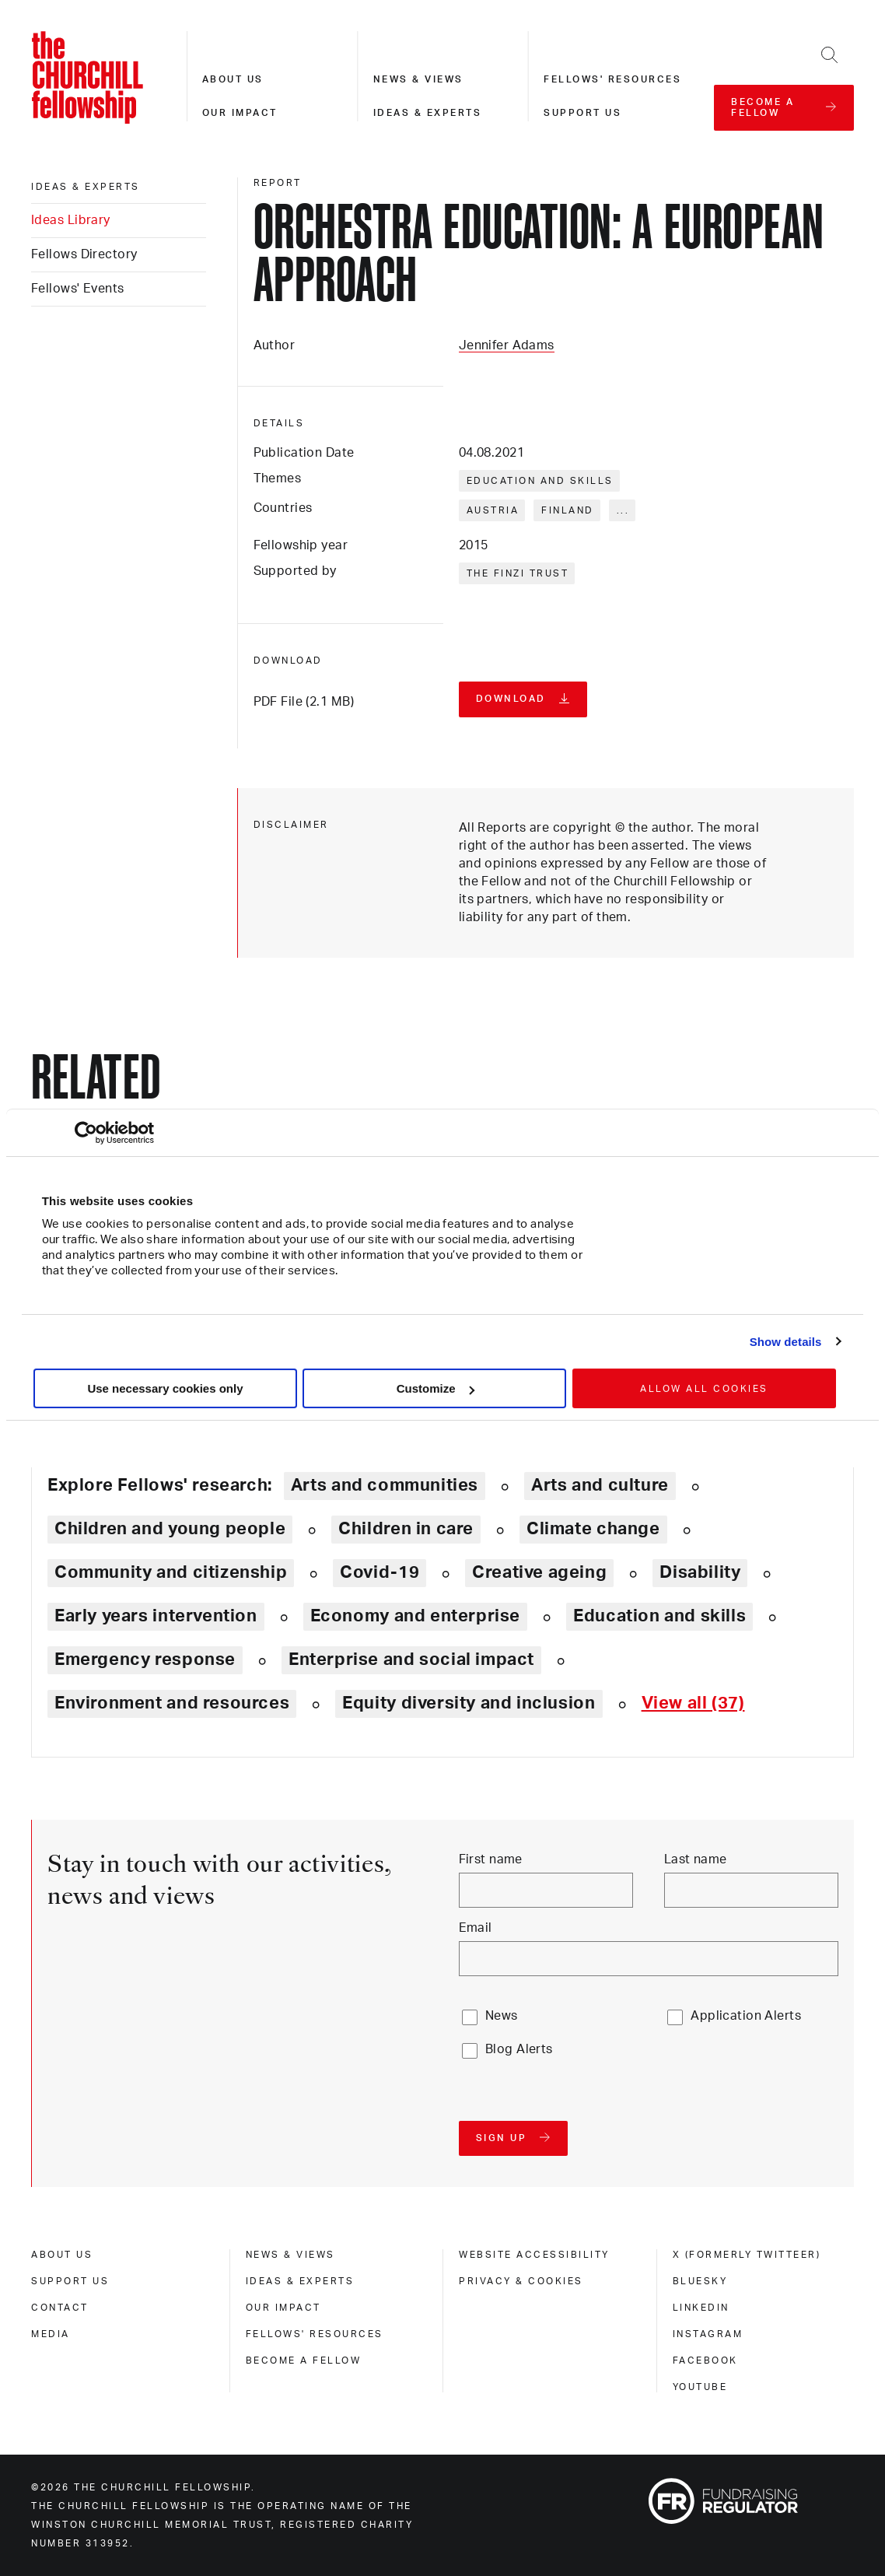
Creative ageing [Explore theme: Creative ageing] (539, 1572)
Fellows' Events (77, 288)
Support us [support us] (70, 2281)
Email (475, 1928)
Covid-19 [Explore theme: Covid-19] (379, 1572)
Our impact (240, 112)
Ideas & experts (427, 112)
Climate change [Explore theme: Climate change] (593, 1528)
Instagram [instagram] (708, 2334)
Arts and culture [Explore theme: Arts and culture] (600, 1485)
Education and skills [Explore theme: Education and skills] (659, 1615)
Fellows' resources (612, 79)
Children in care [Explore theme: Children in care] (406, 1528)
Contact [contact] (60, 2307)
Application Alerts (746, 2016)
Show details (786, 1341)
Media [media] (50, 2334)
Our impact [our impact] (283, 2307)
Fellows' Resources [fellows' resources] (314, 2334)
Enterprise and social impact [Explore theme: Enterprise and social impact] (411, 1659)
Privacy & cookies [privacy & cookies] (521, 2281)
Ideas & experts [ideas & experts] (85, 186)
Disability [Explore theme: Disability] (699, 1572)
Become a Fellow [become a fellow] (304, 2360)
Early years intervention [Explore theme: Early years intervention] (155, 1615)
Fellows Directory (84, 254)
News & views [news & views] (290, 2254)
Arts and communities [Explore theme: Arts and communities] (384, 1485)
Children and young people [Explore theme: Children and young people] (169, 1528)
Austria (493, 510)
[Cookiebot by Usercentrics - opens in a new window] (86, 1132)
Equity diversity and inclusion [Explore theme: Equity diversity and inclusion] (468, 1703)
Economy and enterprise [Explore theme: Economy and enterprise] (415, 1615)
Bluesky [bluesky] (700, 2281)
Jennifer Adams (506, 345)
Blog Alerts (519, 2049)
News (501, 2016)
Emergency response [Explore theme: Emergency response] (145, 1659)
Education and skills (540, 480)
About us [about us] (62, 2254)
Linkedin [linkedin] (701, 2307)
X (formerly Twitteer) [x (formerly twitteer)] (747, 2254)
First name (491, 1859)
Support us (582, 112)
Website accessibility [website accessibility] (534, 2254)
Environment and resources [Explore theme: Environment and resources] (171, 1703)
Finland (567, 510)
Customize (435, 1388)
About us (233, 79)
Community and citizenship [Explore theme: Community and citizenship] (170, 1572)
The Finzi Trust (518, 573)
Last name (695, 1859)
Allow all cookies (704, 1388)
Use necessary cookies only (165, 1388)
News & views (418, 79)
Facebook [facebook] (705, 2360)
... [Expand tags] (623, 510)
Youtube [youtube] (700, 2387)
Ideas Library (70, 220)
